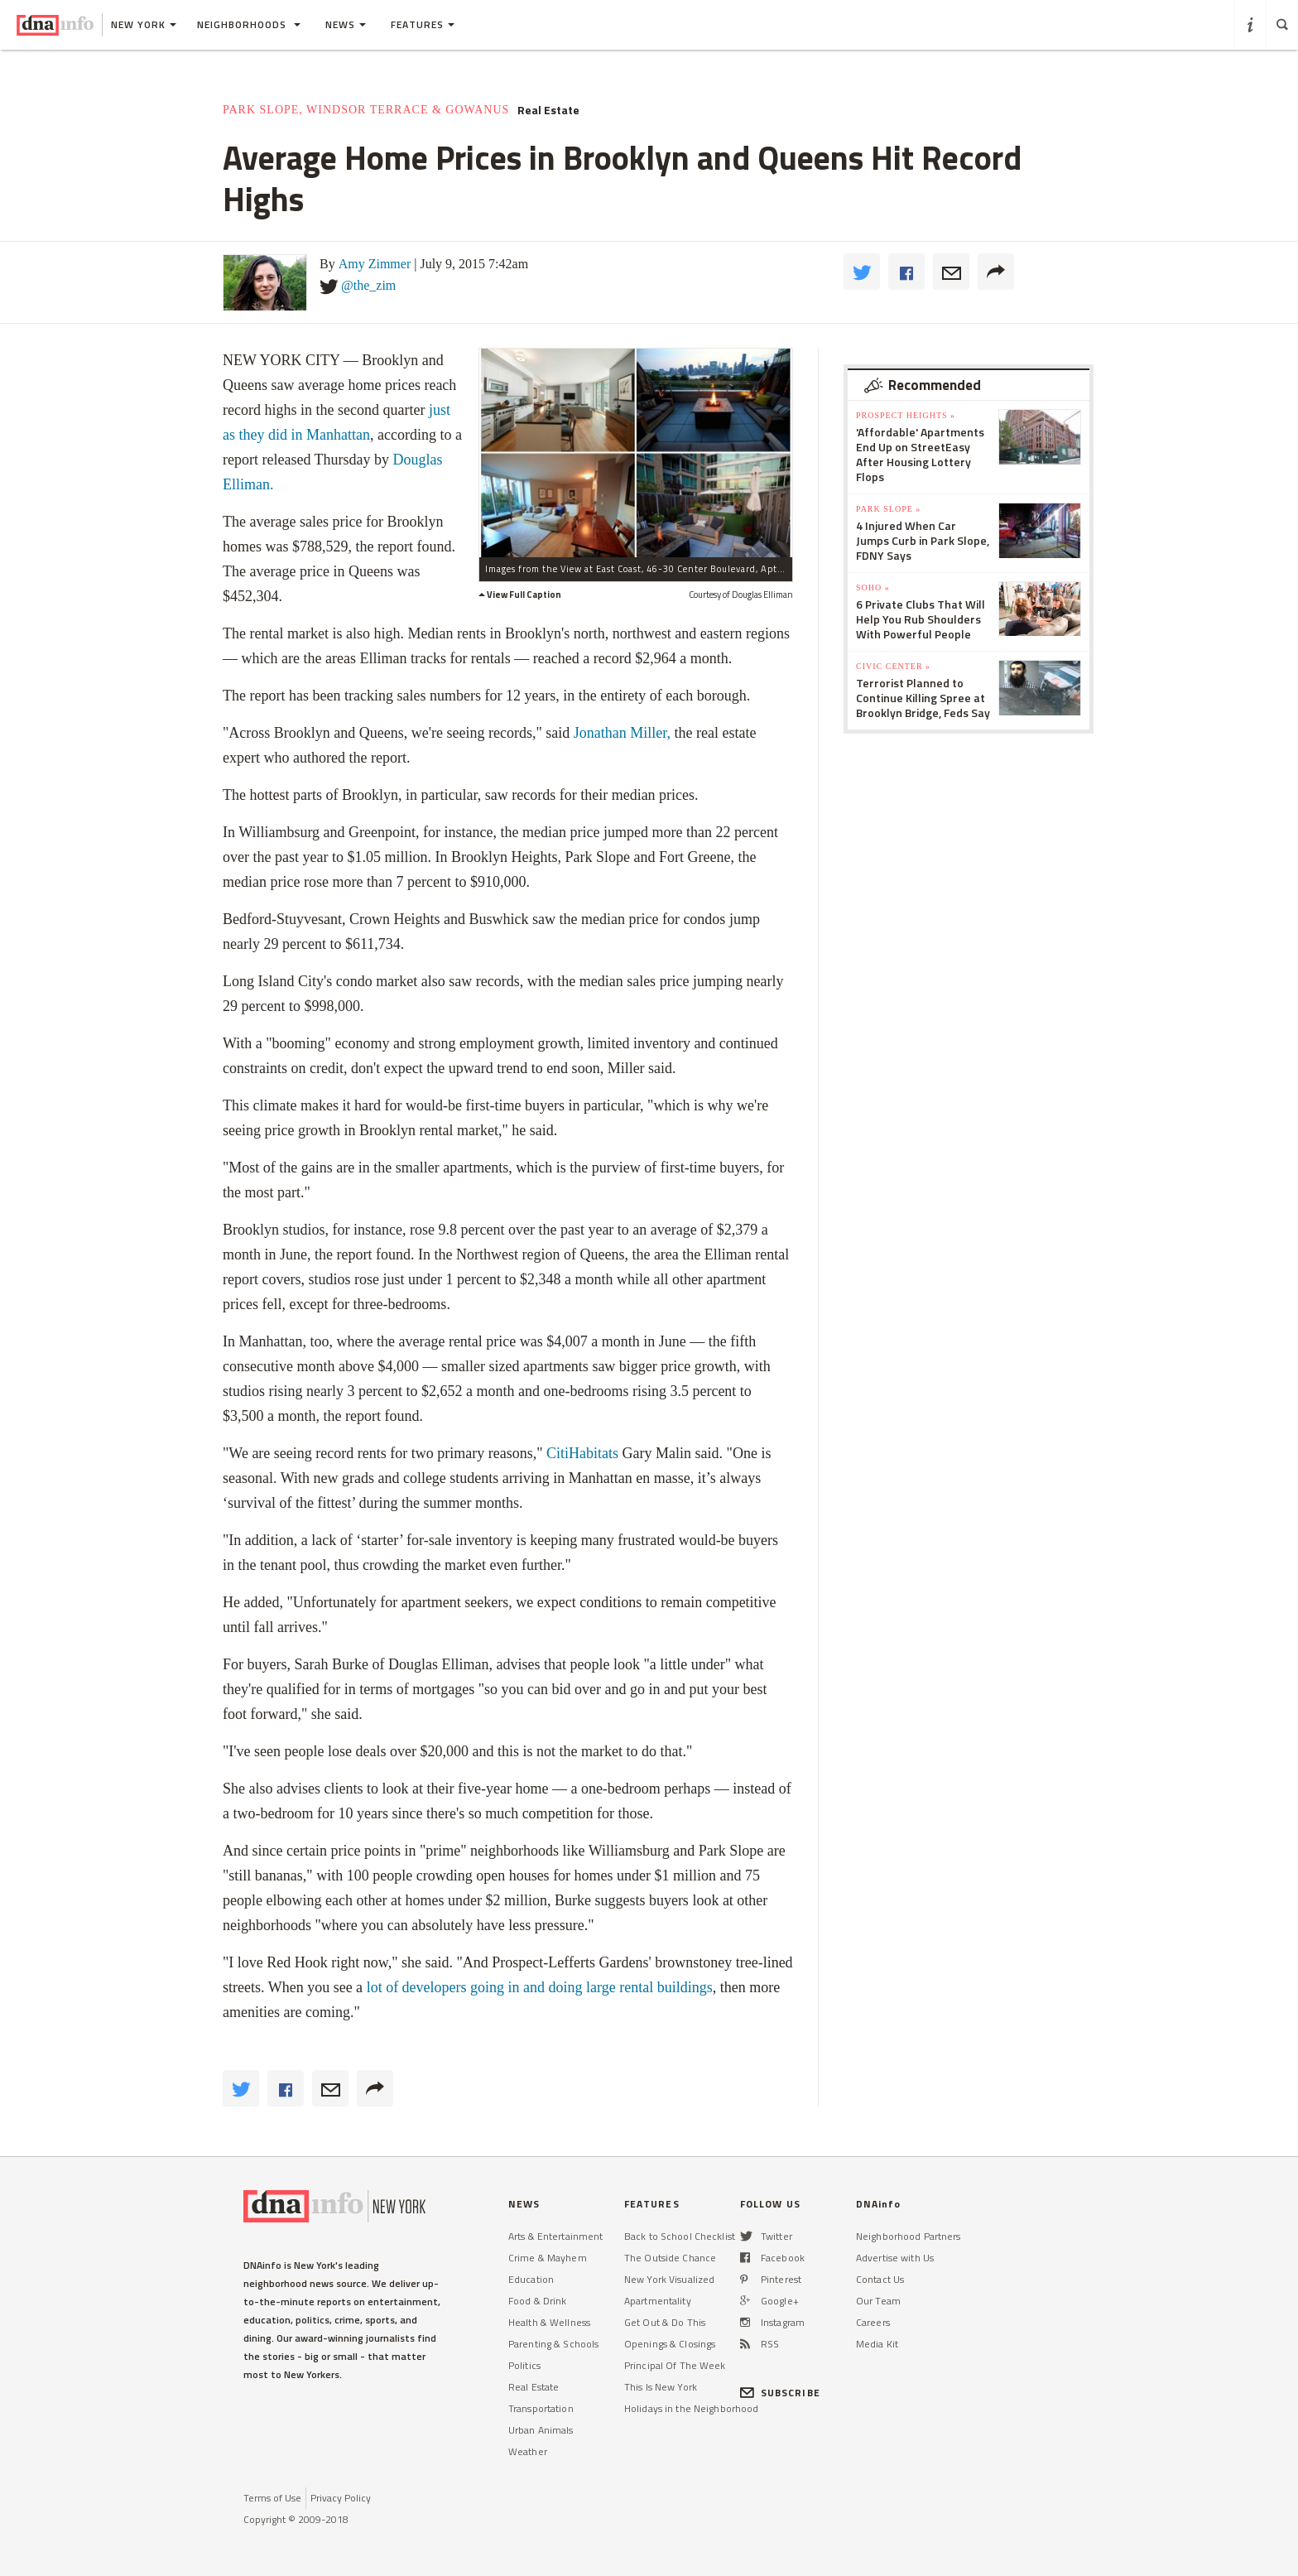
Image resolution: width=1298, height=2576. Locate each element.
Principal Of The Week (675, 2365)
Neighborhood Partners (908, 2236)
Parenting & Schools (553, 2344)
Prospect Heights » (905, 415)
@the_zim (368, 285)
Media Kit (877, 2344)
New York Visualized (669, 2279)
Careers (873, 2322)
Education (531, 2279)
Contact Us (880, 2279)
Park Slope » (888, 508)
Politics (524, 2365)
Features (422, 24)
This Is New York (660, 2387)
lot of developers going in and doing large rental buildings (538, 1987)
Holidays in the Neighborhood (691, 2408)
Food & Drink (537, 2301)
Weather (527, 2451)
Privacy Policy (340, 2498)
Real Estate (548, 110)
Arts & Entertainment (555, 2236)
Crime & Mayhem (547, 2257)
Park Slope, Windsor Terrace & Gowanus (366, 110)
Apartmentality (657, 2301)
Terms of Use (272, 2498)
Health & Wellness (549, 2322)
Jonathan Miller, (622, 733)
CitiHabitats (584, 1453)
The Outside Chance (670, 2257)
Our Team (878, 2301)
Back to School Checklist (679, 2236)
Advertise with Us (895, 2257)
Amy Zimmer (375, 264)
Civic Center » (893, 666)
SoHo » (873, 587)
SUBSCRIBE (780, 2392)
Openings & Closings (669, 2344)
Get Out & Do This (664, 2322)
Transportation (541, 2408)
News (345, 24)
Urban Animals (541, 2430)
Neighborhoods (248, 24)
